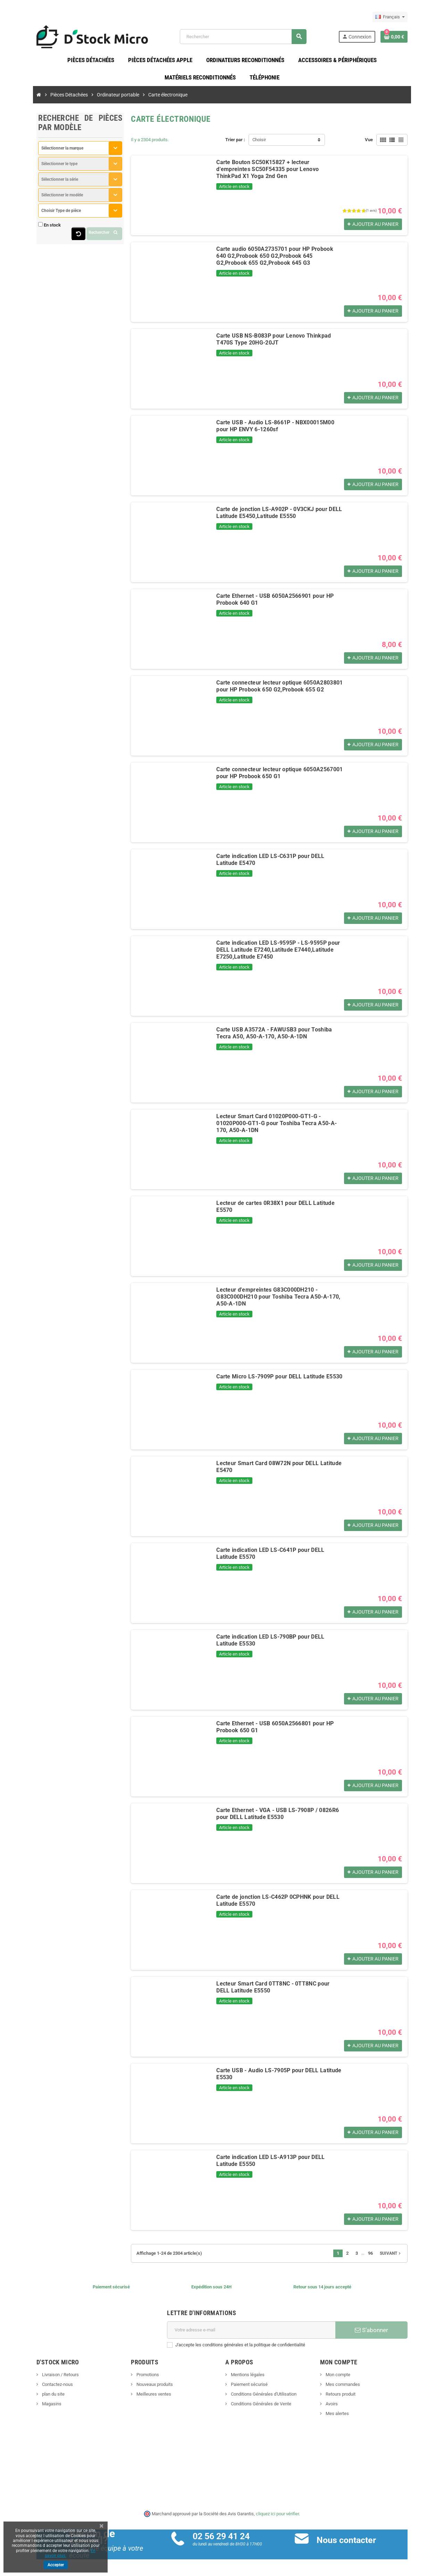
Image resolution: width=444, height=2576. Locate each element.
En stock (33, 227)
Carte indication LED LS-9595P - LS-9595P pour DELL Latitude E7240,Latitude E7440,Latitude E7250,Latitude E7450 (278, 952)
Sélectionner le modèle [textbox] (43, 197)
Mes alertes (346, 2415)
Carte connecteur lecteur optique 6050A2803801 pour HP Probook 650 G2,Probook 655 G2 (281, 688)
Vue (388, 142)
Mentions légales (247, 2377)
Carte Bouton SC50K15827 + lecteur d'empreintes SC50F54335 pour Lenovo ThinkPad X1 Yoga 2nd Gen (276, 168)
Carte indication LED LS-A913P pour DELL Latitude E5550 (281, 2159)
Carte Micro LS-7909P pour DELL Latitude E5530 (270, 1379)
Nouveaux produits (145, 2386)
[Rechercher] (248, 38)
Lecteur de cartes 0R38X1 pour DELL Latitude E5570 (275, 1205)
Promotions (138, 2377)
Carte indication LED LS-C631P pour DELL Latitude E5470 (281, 858)
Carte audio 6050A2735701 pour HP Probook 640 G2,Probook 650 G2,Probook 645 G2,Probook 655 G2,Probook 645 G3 (271, 258)
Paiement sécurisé (249, 2386)
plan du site (33, 2396)
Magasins (32, 2406)
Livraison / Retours (41, 2377)
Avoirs (340, 2406)
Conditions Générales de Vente (261, 2406)
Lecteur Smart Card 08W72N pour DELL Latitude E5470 (278, 1465)
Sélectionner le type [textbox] (40, 166)
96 (389, 2255)
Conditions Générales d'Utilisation (263, 2396)
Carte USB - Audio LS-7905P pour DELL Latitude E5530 (278, 2072)
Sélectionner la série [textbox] (40, 181)
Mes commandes (352, 2386)
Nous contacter (352, 2542)
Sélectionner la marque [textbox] (43, 150)
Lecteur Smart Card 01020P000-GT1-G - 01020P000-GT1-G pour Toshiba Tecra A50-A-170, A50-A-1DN (284, 1122)
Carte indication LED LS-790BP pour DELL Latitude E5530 (281, 1639)
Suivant (410, 2255)
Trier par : (235, 142)
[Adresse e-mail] (254, 2332)
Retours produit (349, 2396)
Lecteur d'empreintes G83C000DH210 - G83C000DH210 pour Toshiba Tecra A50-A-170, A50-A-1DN (279, 1295)
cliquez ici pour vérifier (277, 2516)
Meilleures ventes (144, 2396)
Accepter (56, 2564)
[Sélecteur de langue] (409, 17)
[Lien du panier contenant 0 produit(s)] (413, 38)
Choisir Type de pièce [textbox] (42, 213)
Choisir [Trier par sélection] (259, 142)
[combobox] (66, 151)
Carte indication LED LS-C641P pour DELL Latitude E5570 (281, 1552)
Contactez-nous (38, 2386)
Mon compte (347, 2377)
